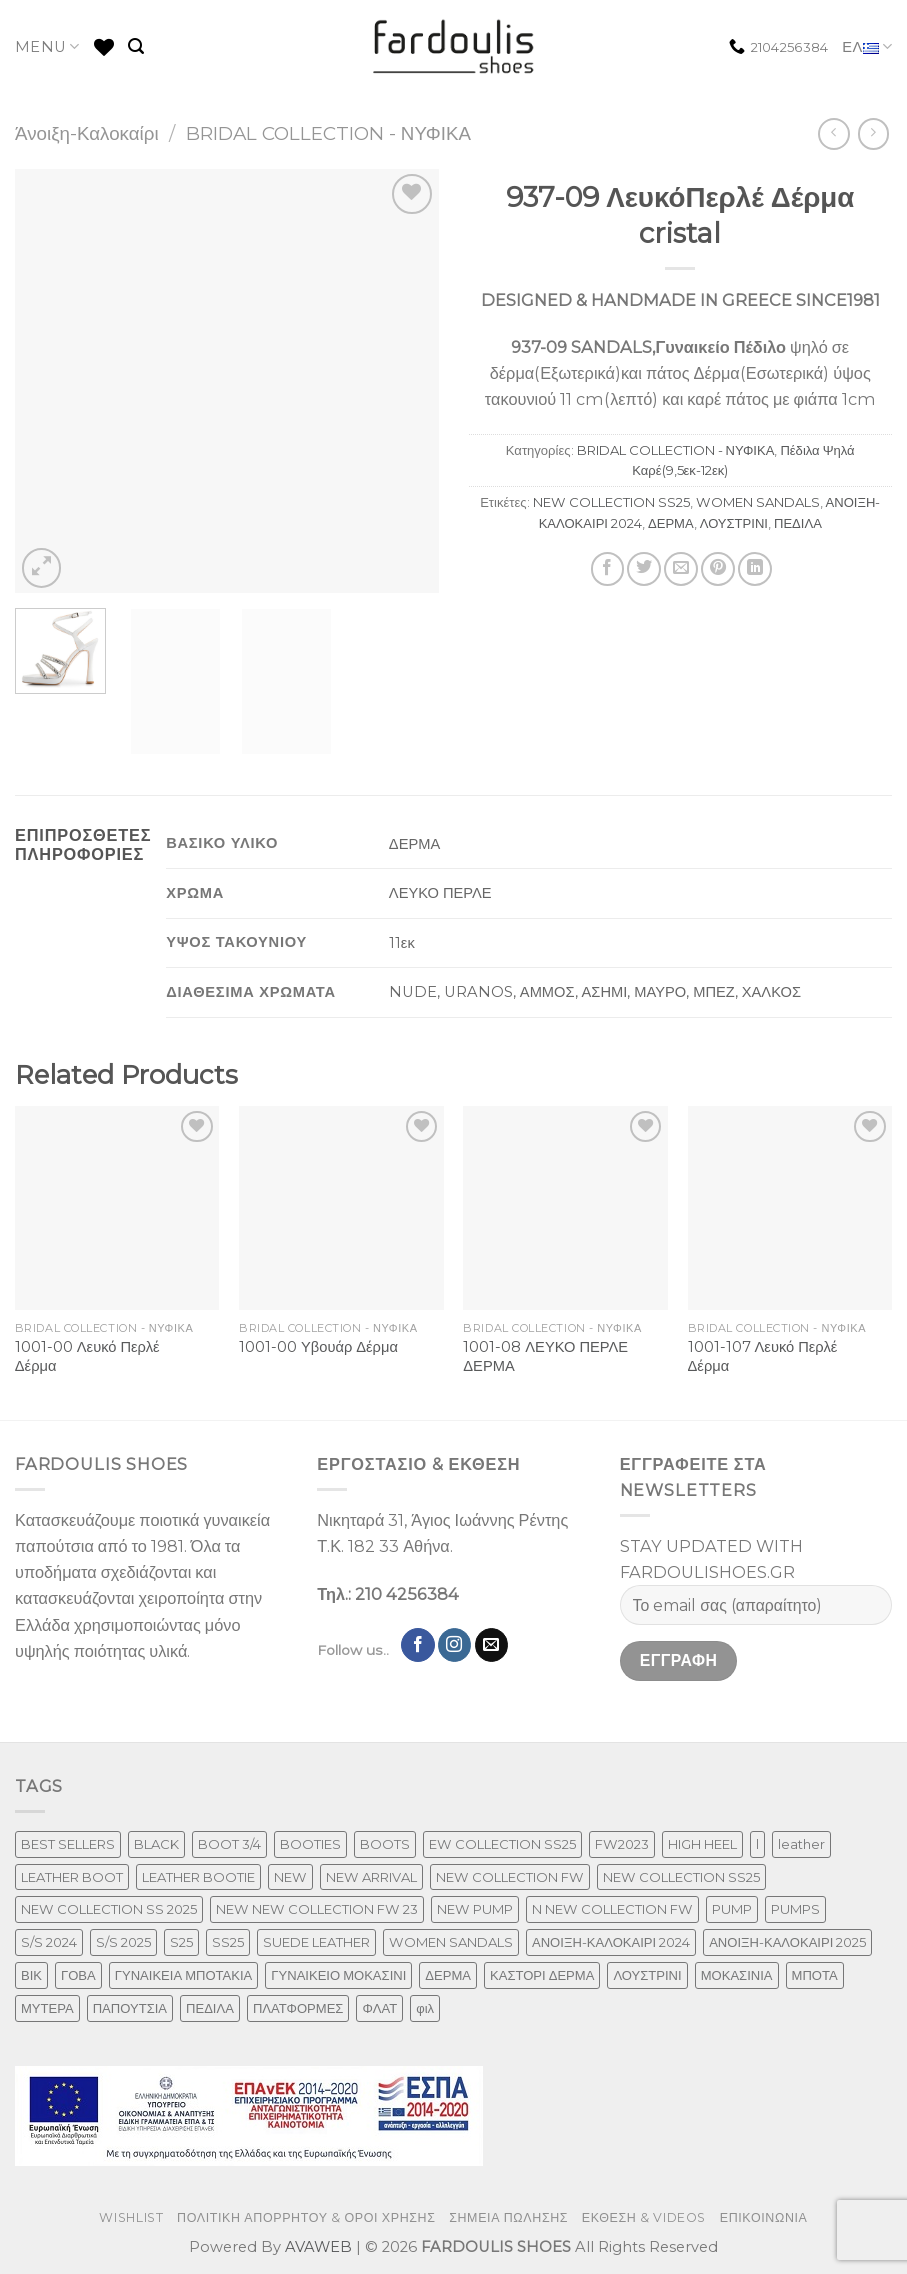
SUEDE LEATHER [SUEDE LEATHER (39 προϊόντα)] (316, 1942)
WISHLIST (131, 2217)
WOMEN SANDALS (758, 502)
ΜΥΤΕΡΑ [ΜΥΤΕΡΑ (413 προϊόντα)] (47, 2008)
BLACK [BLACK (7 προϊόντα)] (156, 1844)
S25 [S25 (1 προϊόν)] (181, 1942)
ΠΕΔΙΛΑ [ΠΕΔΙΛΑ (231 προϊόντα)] (210, 2008)
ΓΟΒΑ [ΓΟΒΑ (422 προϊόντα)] (78, 1975)
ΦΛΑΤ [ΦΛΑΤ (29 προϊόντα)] (379, 2008)
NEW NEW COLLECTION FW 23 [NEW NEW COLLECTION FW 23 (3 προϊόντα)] (317, 1909)
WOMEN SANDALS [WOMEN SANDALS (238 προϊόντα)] (451, 1942)
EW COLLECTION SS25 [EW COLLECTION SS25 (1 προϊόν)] (502, 1844)
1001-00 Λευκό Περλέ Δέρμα (87, 1356)
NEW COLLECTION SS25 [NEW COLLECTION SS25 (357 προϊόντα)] (681, 1877)
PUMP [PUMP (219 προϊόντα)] (732, 1909)
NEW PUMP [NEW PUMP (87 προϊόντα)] (475, 1909)
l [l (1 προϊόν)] (757, 1844)
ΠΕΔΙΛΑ (798, 523)
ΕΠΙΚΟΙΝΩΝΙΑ (764, 2217)
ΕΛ (867, 47)
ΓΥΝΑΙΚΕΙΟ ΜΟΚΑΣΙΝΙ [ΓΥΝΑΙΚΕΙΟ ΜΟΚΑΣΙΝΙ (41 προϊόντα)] (338, 1975)
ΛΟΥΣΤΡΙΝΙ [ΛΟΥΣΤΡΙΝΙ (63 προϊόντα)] (647, 1975)
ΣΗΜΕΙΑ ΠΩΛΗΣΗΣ (508, 2217)
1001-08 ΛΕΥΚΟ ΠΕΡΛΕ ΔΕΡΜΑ (545, 1356)
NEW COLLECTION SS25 (611, 502)
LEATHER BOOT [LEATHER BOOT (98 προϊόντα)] (72, 1877)
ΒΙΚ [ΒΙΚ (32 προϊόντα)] (31, 1975)
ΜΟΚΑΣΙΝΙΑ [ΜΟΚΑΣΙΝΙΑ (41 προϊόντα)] (737, 1975)
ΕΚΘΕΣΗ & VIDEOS (644, 2217)
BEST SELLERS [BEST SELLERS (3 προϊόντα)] (68, 1844)
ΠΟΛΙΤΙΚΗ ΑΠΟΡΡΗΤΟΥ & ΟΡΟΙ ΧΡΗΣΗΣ (306, 2217)
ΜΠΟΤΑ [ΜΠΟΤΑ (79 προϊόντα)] (815, 1975)
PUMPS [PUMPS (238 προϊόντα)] (795, 1909)
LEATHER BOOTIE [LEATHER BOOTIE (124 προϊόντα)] (198, 1877)
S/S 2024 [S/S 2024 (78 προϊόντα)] (49, 1942)
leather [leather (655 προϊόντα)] (801, 1844)
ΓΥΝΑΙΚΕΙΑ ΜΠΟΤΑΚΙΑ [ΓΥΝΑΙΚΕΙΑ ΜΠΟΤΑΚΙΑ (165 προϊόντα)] (184, 1975)
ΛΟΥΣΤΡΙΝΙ (734, 523)
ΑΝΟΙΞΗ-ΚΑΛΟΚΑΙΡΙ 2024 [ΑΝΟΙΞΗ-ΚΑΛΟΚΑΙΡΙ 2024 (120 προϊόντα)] (611, 1942)
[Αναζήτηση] (136, 46)
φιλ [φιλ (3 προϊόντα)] (425, 2008)
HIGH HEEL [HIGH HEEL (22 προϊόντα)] (702, 1844)
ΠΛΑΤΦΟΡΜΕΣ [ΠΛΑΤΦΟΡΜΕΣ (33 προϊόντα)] (298, 2008)
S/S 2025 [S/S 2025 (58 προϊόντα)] (123, 1942)
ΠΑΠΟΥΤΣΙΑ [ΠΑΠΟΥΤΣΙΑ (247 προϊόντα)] (130, 2008)
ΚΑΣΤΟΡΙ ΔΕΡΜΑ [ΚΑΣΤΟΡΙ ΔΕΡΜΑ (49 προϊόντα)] (542, 1975)
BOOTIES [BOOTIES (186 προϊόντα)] (310, 1844)
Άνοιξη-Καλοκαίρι (87, 133)
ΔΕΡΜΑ (671, 523)
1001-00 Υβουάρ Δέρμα (318, 1347)
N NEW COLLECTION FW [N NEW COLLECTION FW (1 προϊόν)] (612, 1909)
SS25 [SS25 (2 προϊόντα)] (228, 1942)
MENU (47, 46)
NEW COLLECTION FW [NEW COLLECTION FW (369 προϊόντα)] (510, 1877)
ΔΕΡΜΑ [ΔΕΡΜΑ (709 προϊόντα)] (448, 1975)
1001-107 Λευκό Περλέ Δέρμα (763, 1356)
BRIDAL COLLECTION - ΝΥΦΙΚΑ (328, 133)
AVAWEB (318, 2247)
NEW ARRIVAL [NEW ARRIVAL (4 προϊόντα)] (371, 1877)
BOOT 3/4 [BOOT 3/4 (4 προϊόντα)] (229, 1844)
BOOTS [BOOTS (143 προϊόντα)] (385, 1844)
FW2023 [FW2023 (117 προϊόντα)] (622, 1844)
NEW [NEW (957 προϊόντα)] (290, 1877)
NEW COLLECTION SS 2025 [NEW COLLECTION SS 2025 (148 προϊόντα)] (109, 1909)
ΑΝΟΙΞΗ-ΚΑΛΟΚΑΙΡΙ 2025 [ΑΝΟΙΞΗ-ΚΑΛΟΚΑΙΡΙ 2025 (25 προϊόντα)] (787, 1942)
